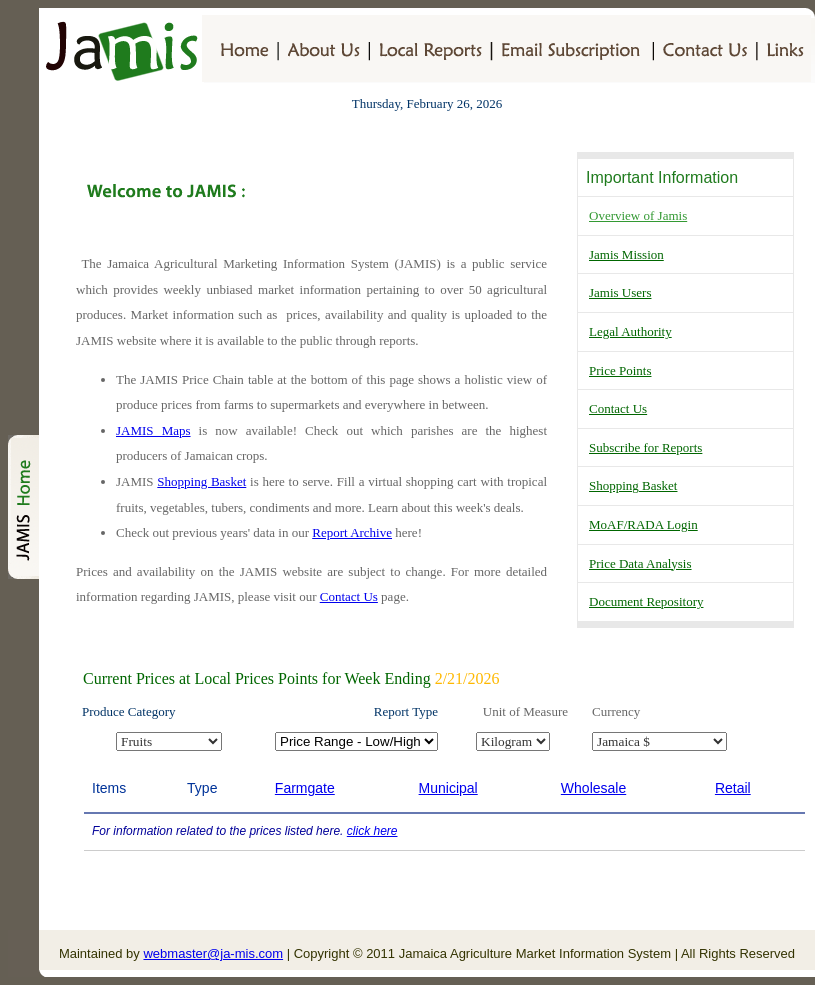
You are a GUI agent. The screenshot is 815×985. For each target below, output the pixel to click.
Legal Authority (630, 331)
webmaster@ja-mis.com (213, 953)
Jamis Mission (626, 254)
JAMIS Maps (153, 430)
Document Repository (646, 601)
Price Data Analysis (640, 563)
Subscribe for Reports (645, 447)
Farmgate (305, 788)
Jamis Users (620, 292)
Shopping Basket (633, 485)
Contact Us (618, 408)
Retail (733, 788)
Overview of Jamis (638, 215)
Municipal (448, 788)
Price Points (620, 370)
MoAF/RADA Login (643, 524)
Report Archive (352, 532)
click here (372, 831)
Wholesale (593, 788)
